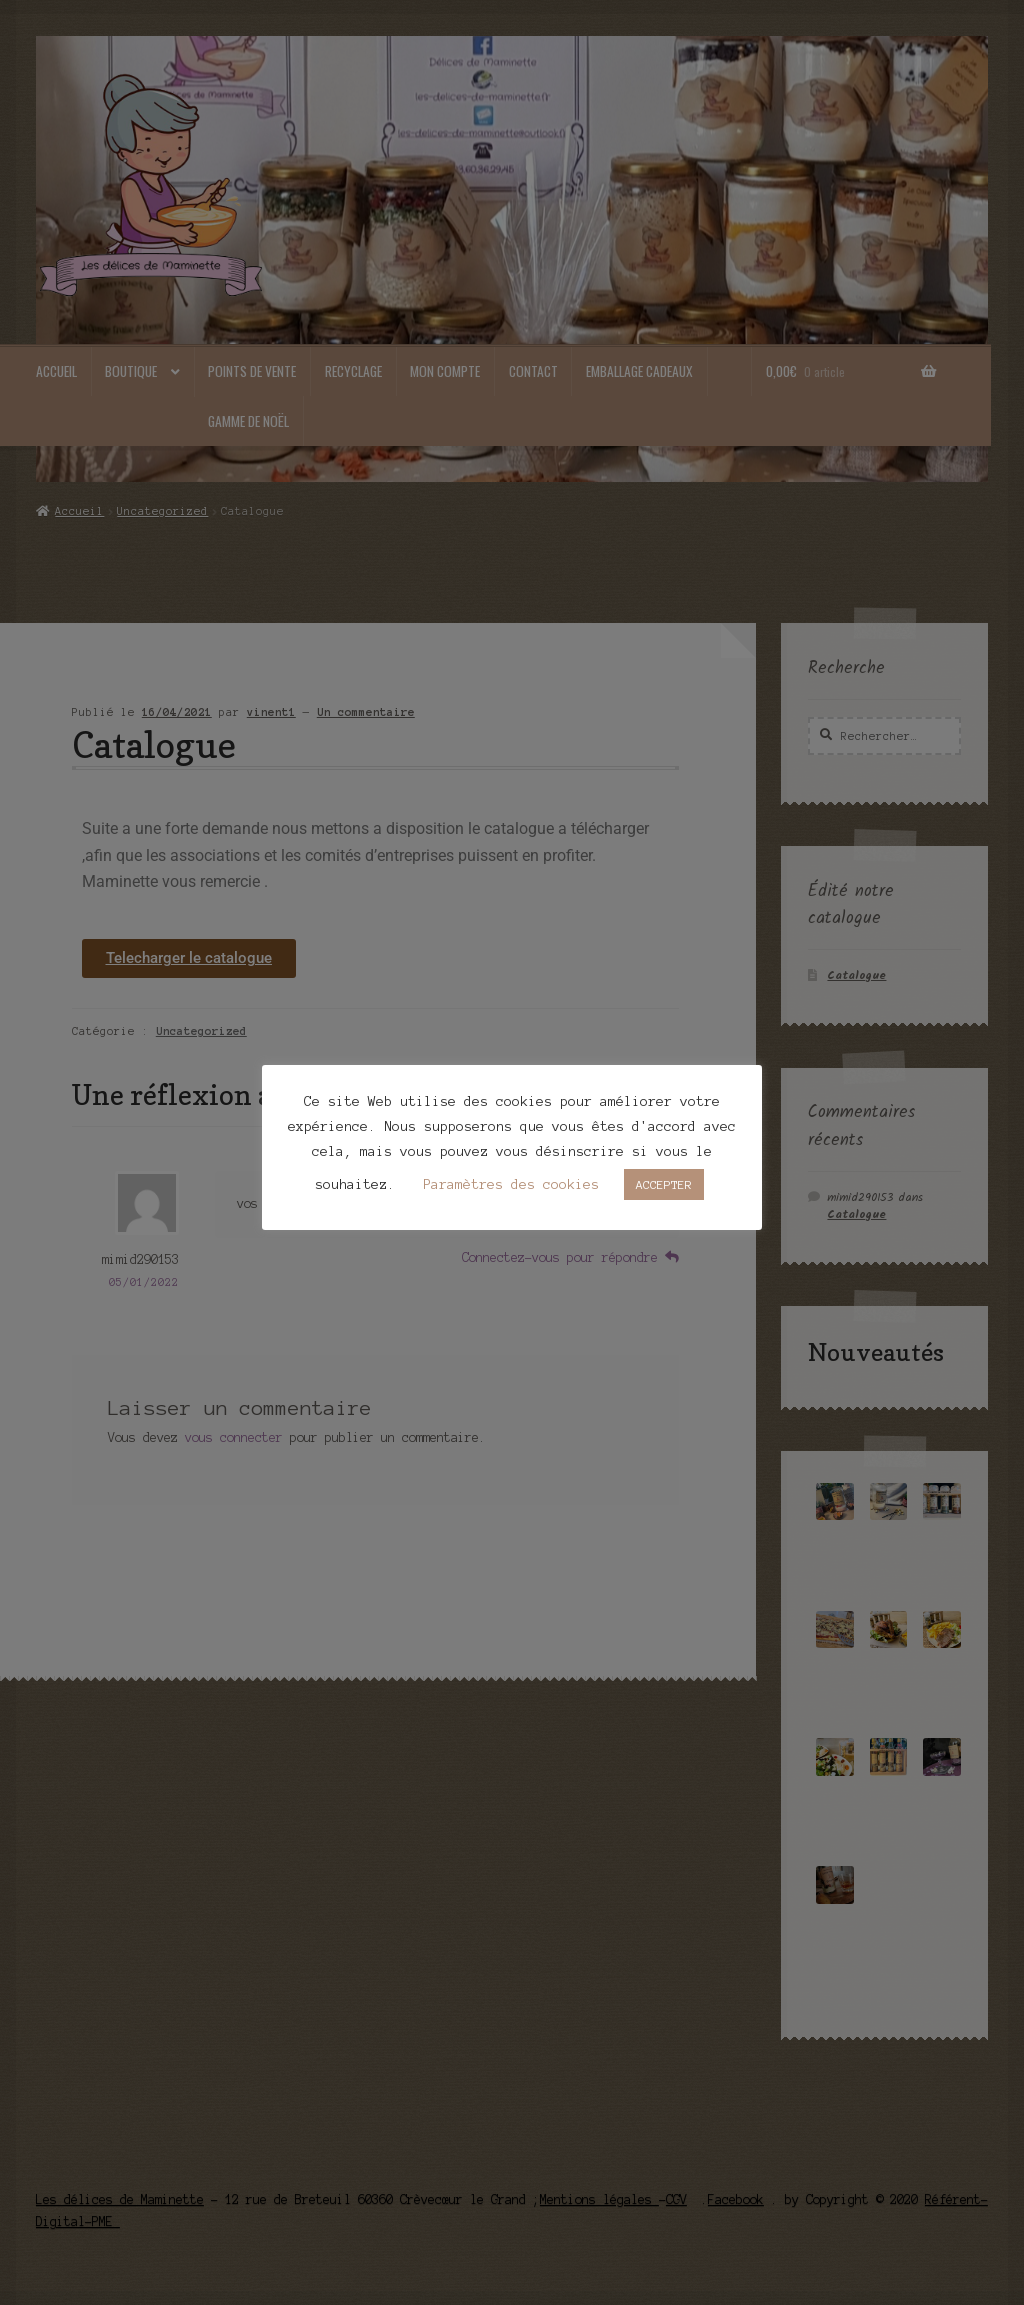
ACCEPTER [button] (664, 1184)
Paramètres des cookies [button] (511, 1184)
